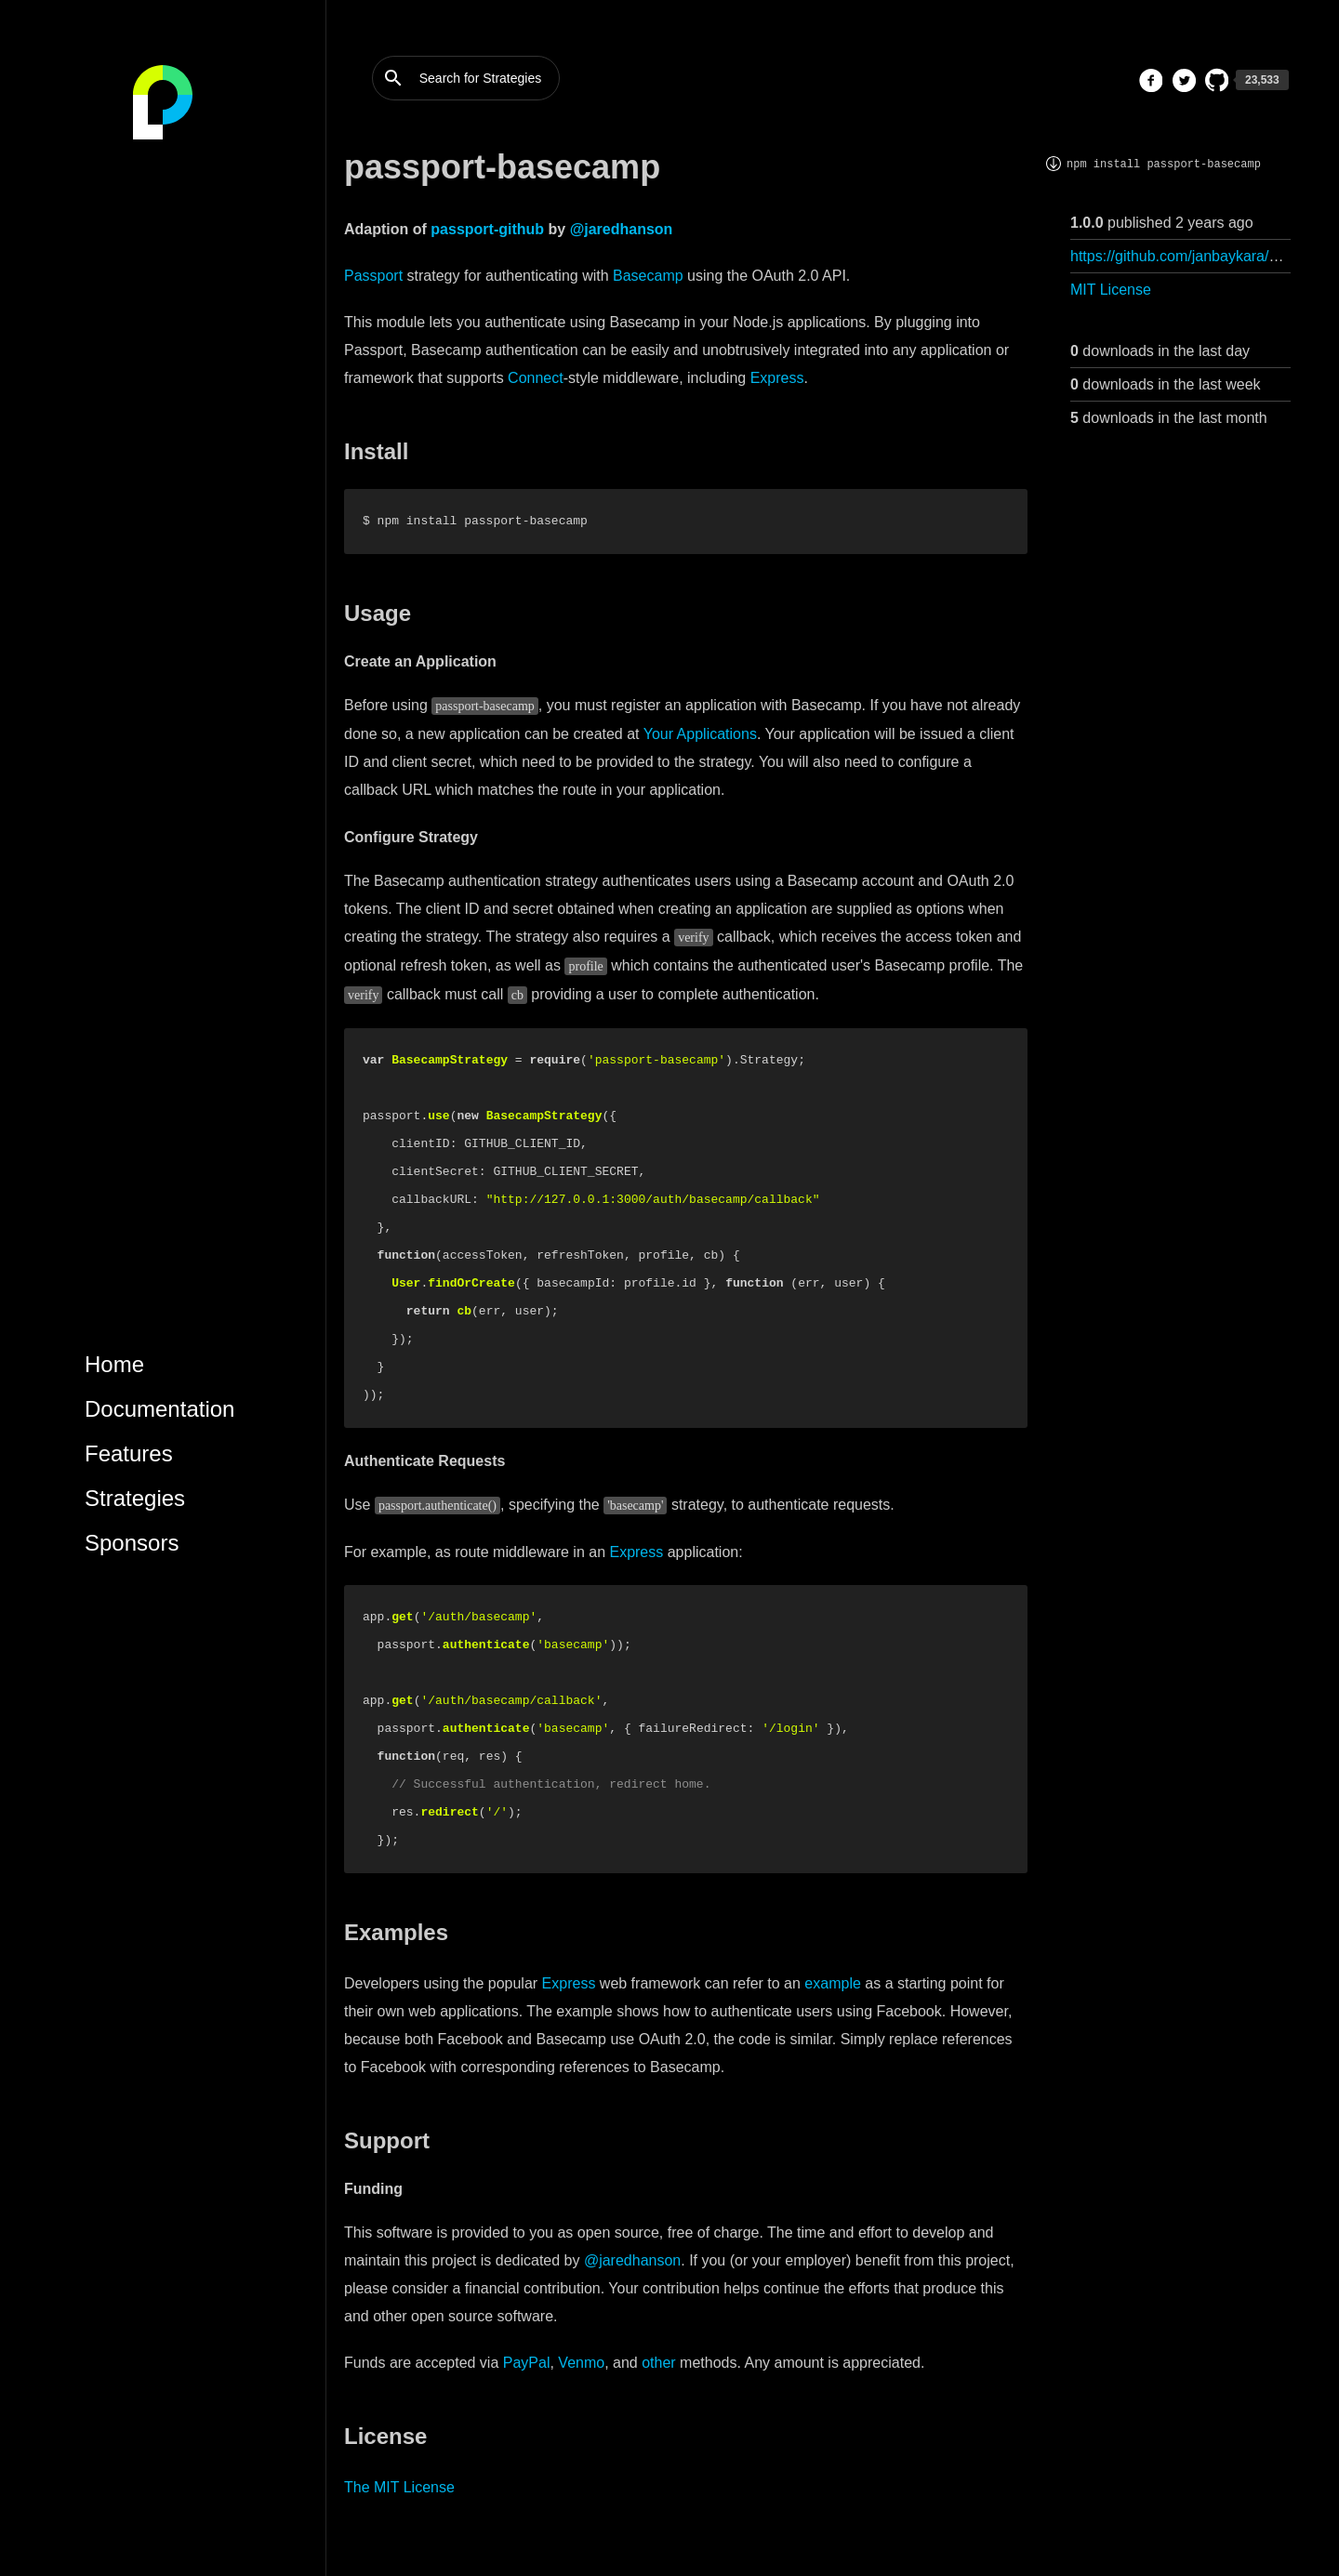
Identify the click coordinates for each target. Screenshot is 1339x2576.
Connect (535, 378)
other (658, 2363)
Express (777, 378)
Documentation (159, 1408)
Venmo (581, 2363)
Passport (373, 276)
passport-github (487, 229)
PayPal (526, 2363)
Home (114, 1364)
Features (129, 1453)
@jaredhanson (621, 229)
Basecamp (648, 276)
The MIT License (399, 2487)
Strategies (135, 1498)
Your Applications (700, 734)
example (832, 1983)
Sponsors (132, 1542)
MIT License (1110, 289)
